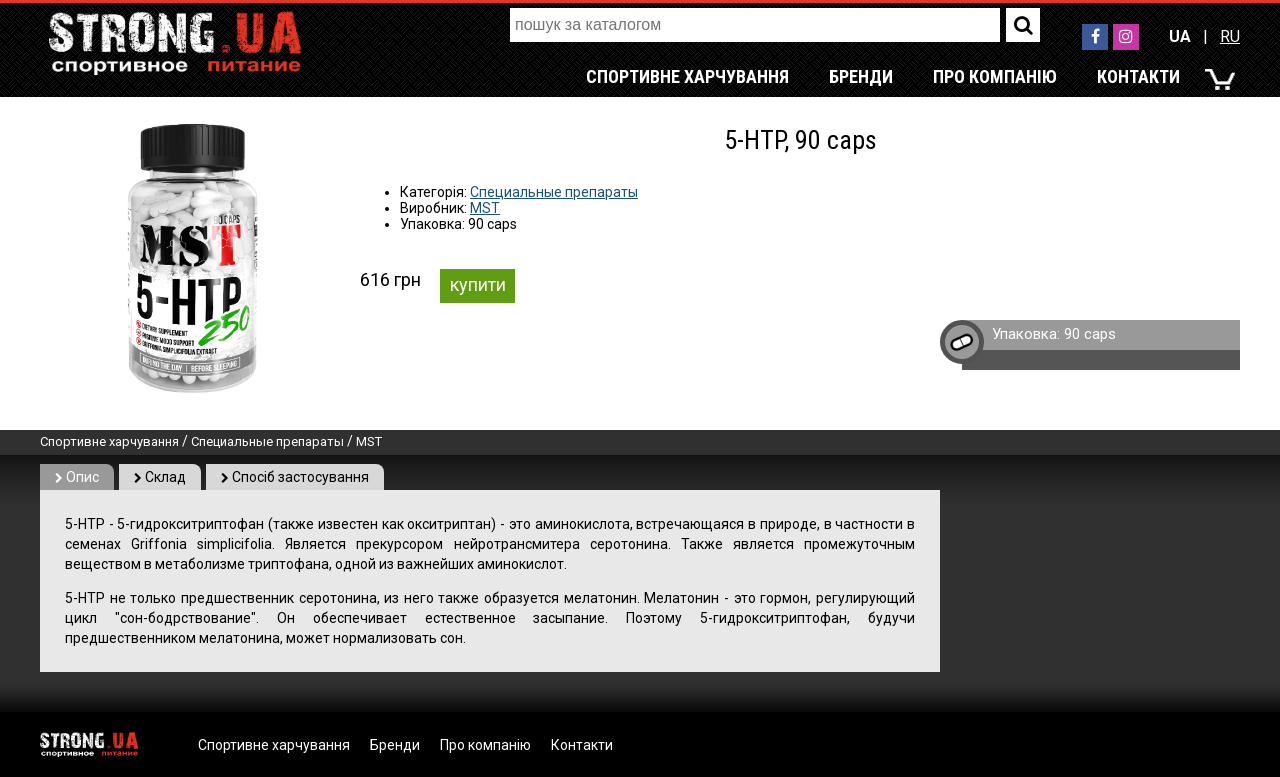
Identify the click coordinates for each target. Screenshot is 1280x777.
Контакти (1138, 76)
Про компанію (995, 76)
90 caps (1090, 334)
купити (478, 284)
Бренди (861, 76)
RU (1230, 36)
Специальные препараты (554, 192)
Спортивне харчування (687, 76)
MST (485, 208)
